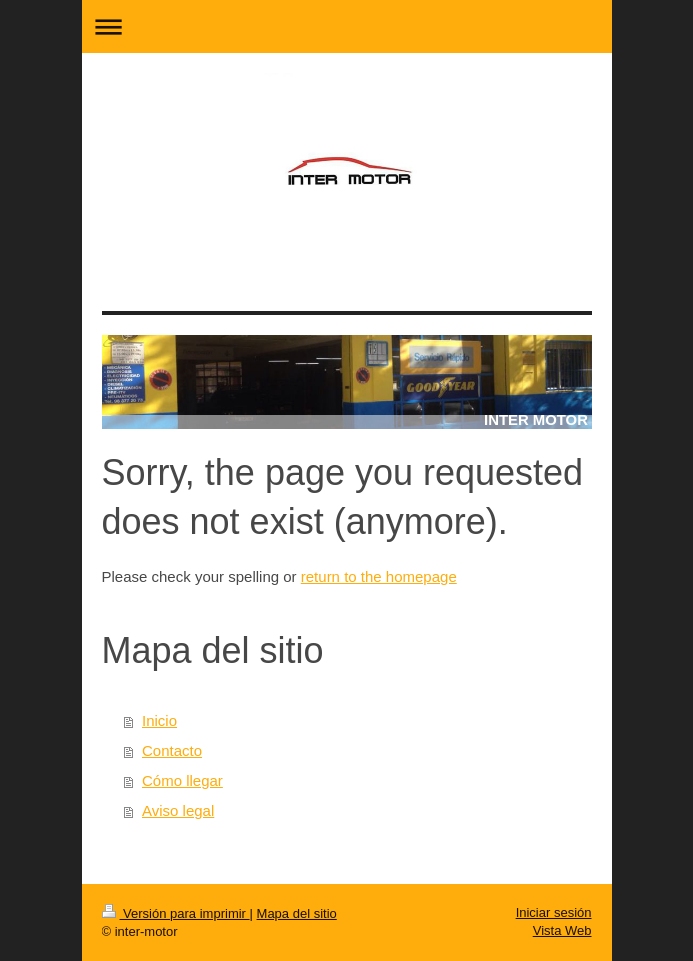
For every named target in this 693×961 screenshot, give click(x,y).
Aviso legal (178, 810)
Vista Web (562, 930)
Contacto (172, 750)
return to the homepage (379, 576)
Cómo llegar (182, 780)
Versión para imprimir (176, 913)
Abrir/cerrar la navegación (347, 26)
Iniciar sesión (554, 912)
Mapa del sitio (297, 913)
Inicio (159, 720)
